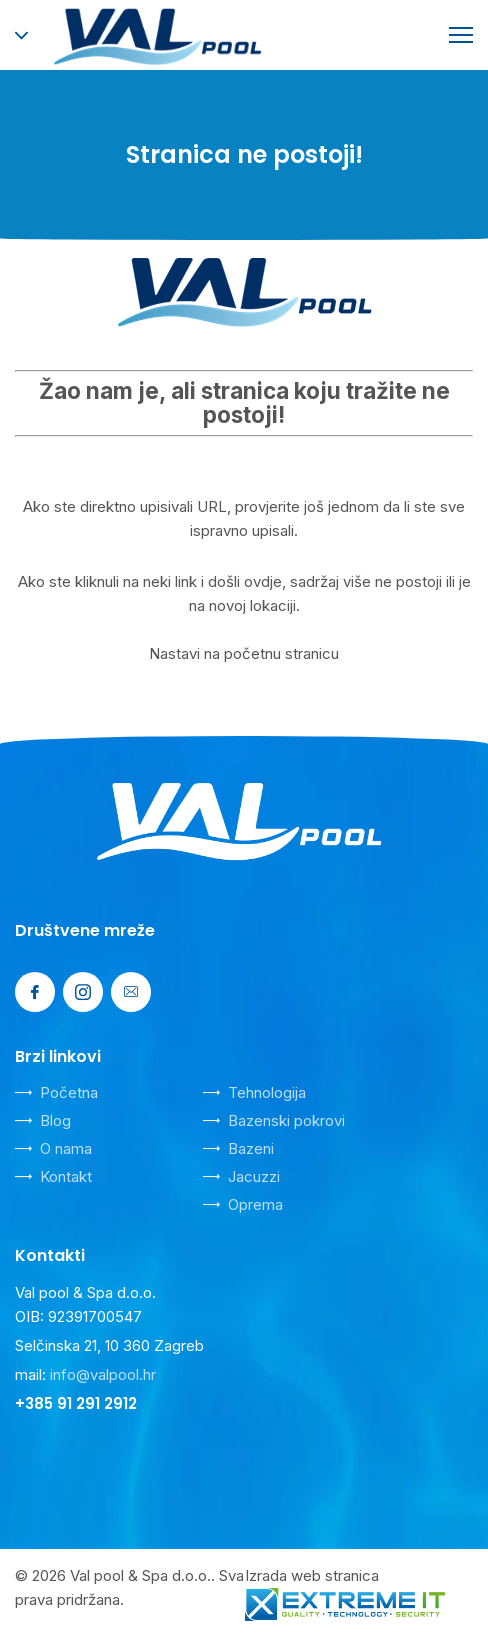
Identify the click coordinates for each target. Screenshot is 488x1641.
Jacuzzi (254, 1176)
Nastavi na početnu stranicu (244, 653)
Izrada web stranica (312, 1575)
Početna (69, 1092)
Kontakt (66, 1176)
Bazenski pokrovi (286, 1120)
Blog (55, 1120)
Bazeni (251, 1148)
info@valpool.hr (103, 1374)
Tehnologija (267, 1092)
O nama (66, 1148)
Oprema (255, 1204)
